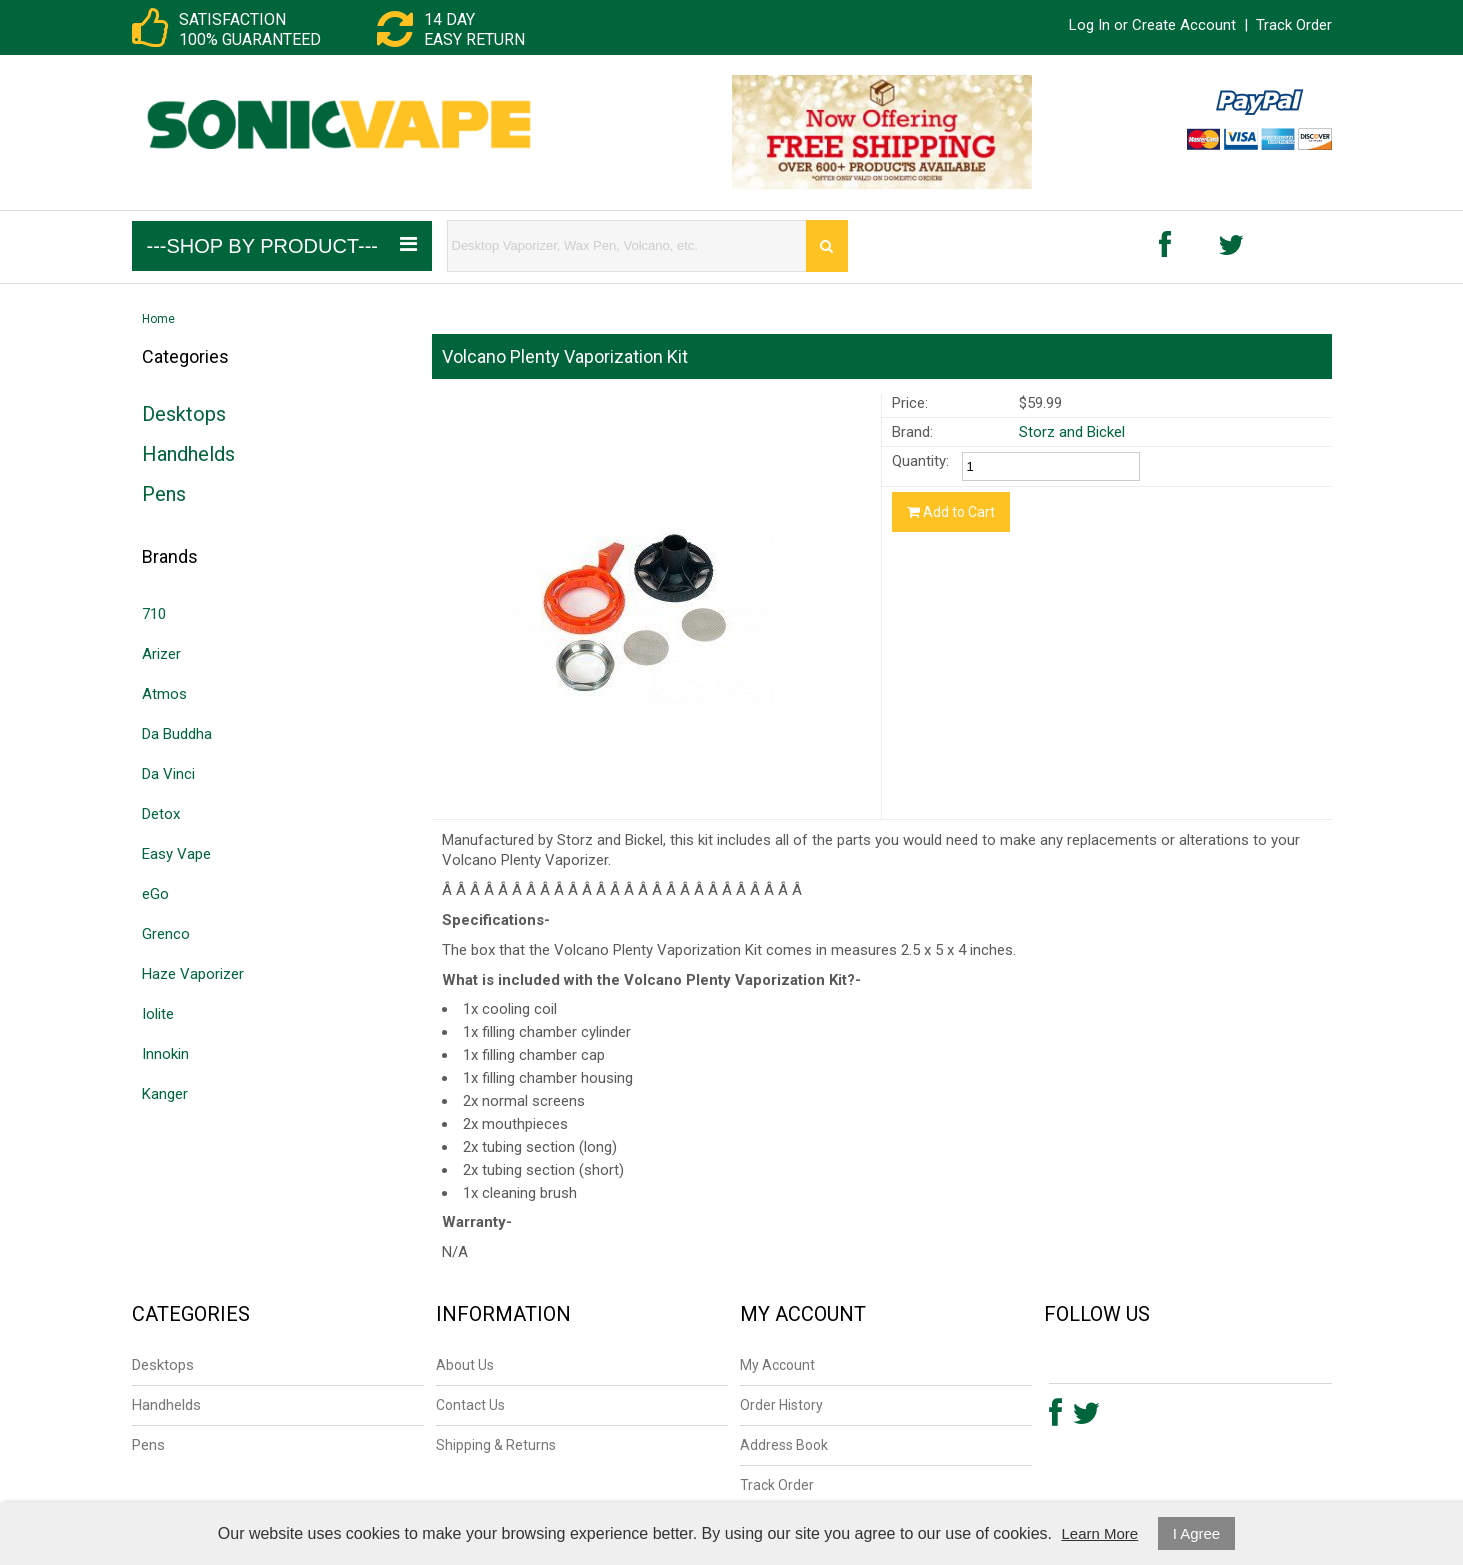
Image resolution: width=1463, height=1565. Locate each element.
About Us (465, 1365)
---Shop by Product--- (282, 245)
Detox (161, 814)
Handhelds (188, 454)
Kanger (165, 1094)
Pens (164, 494)
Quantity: (920, 461)
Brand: (912, 432)
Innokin (165, 1054)
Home (158, 319)
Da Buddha (177, 734)
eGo (155, 894)
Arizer (161, 654)
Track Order (1294, 25)
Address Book (784, 1445)
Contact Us (470, 1405)
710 (154, 614)
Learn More (1099, 1533)
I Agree (1197, 1533)
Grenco (166, 934)
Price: (910, 403)
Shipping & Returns (496, 1445)
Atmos (164, 694)
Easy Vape (176, 854)
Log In (1089, 25)
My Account (777, 1365)
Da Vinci (168, 774)
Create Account (1184, 25)
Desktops (184, 414)
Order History (781, 1405)
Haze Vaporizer (193, 974)
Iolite (158, 1014)
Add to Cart (951, 512)
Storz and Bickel (1072, 432)
